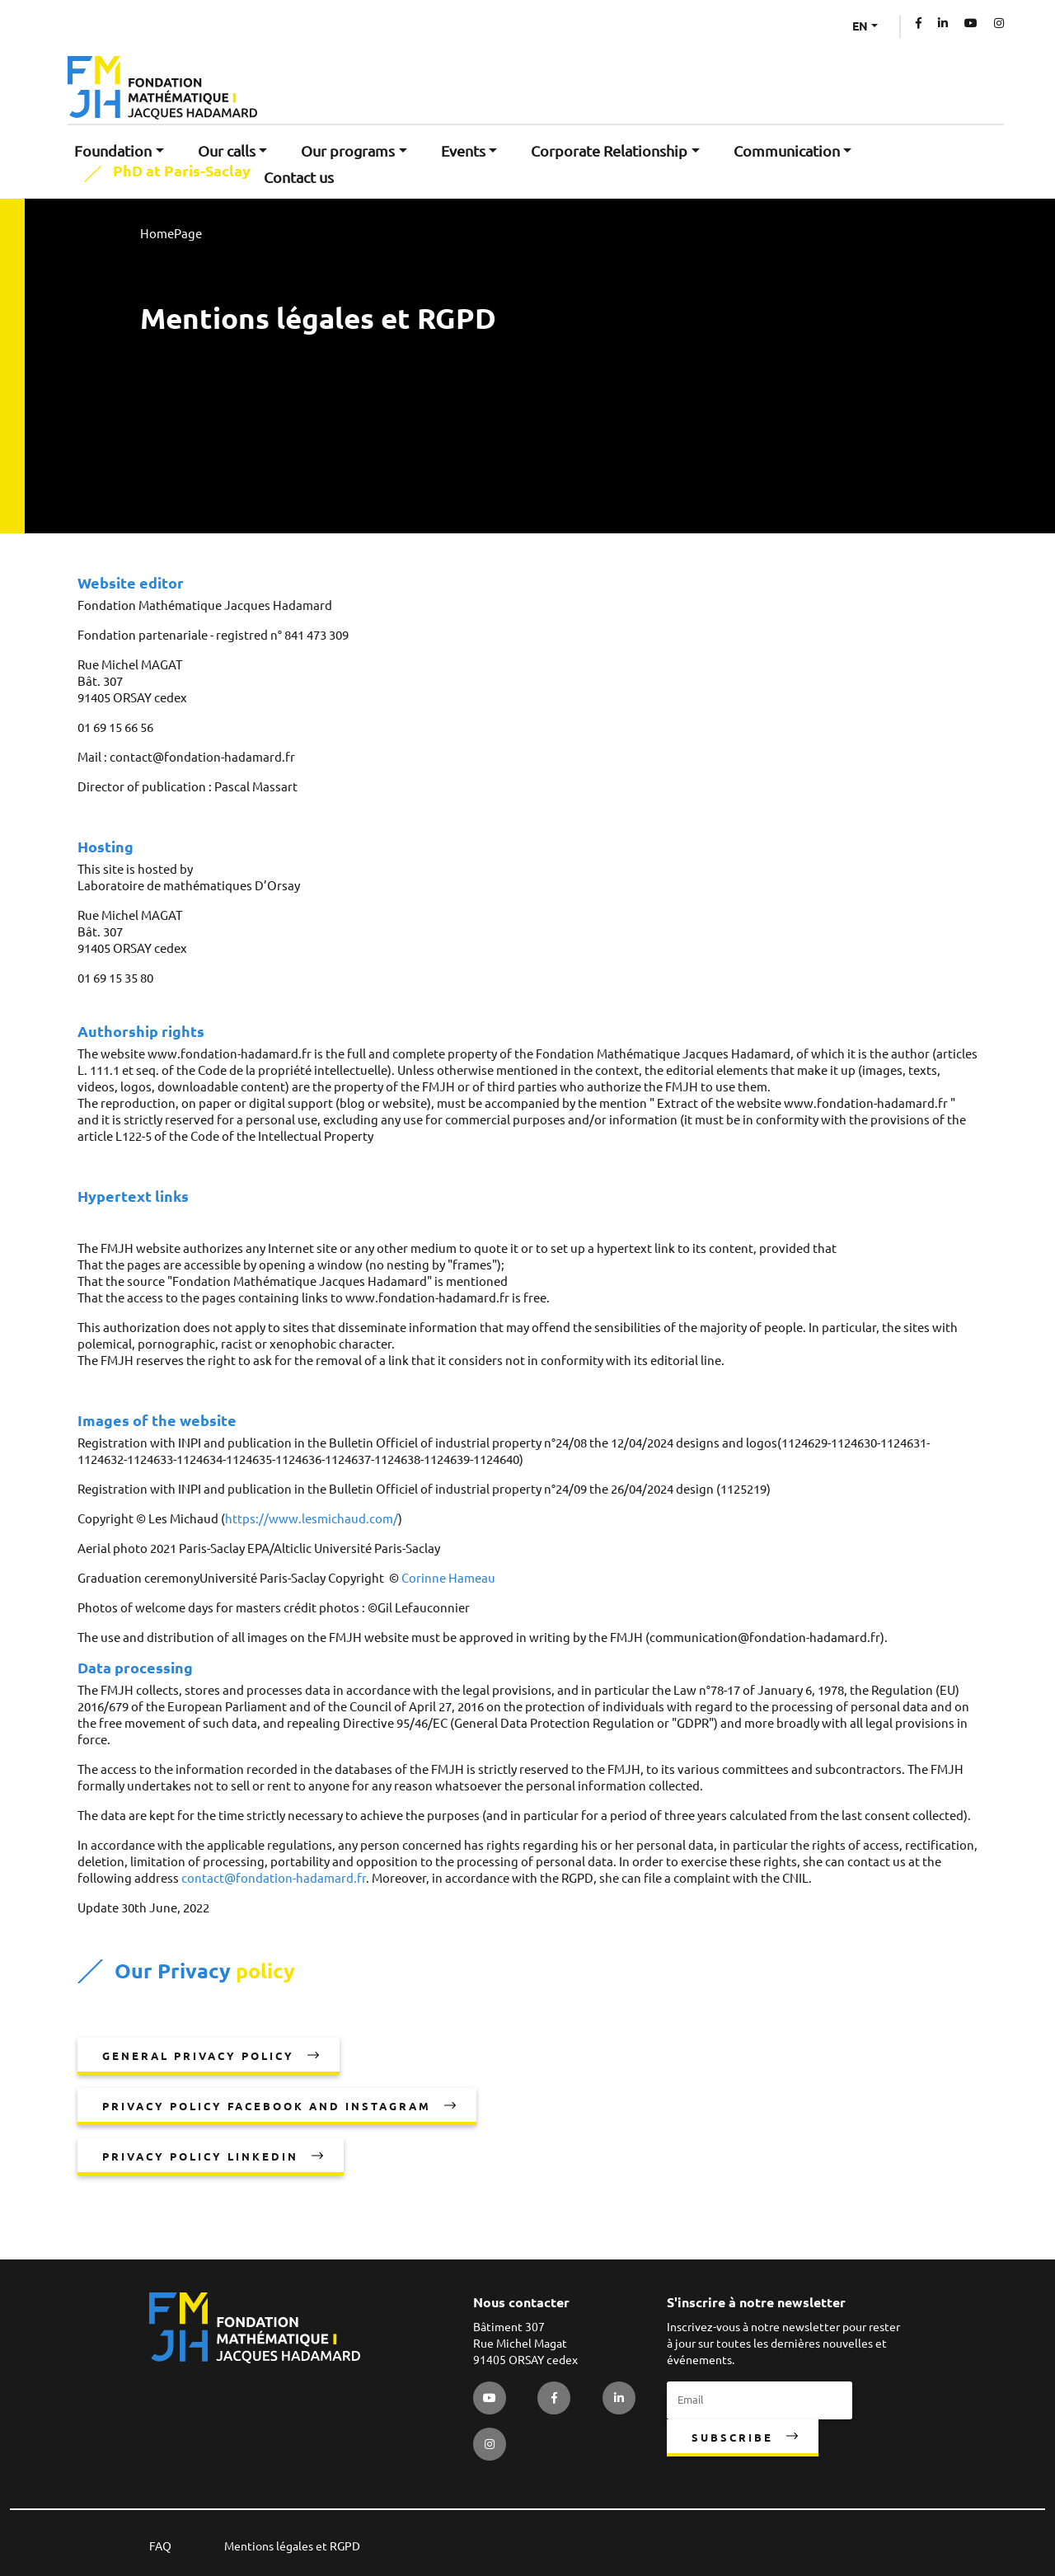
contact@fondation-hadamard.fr (273, 1878)
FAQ (160, 2546)
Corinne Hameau (448, 1578)
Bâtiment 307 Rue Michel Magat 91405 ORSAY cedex (525, 2343)
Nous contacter (521, 2302)
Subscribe (732, 2437)
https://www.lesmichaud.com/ (311, 1519)
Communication (787, 151)
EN (860, 26)
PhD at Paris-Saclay (182, 171)
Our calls (227, 151)
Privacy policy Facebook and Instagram (266, 2106)
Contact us (299, 177)
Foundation (113, 151)
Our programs (348, 151)
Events (463, 151)
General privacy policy (198, 2056)
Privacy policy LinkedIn (200, 2156)
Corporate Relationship (609, 151)
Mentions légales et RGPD (292, 2546)
